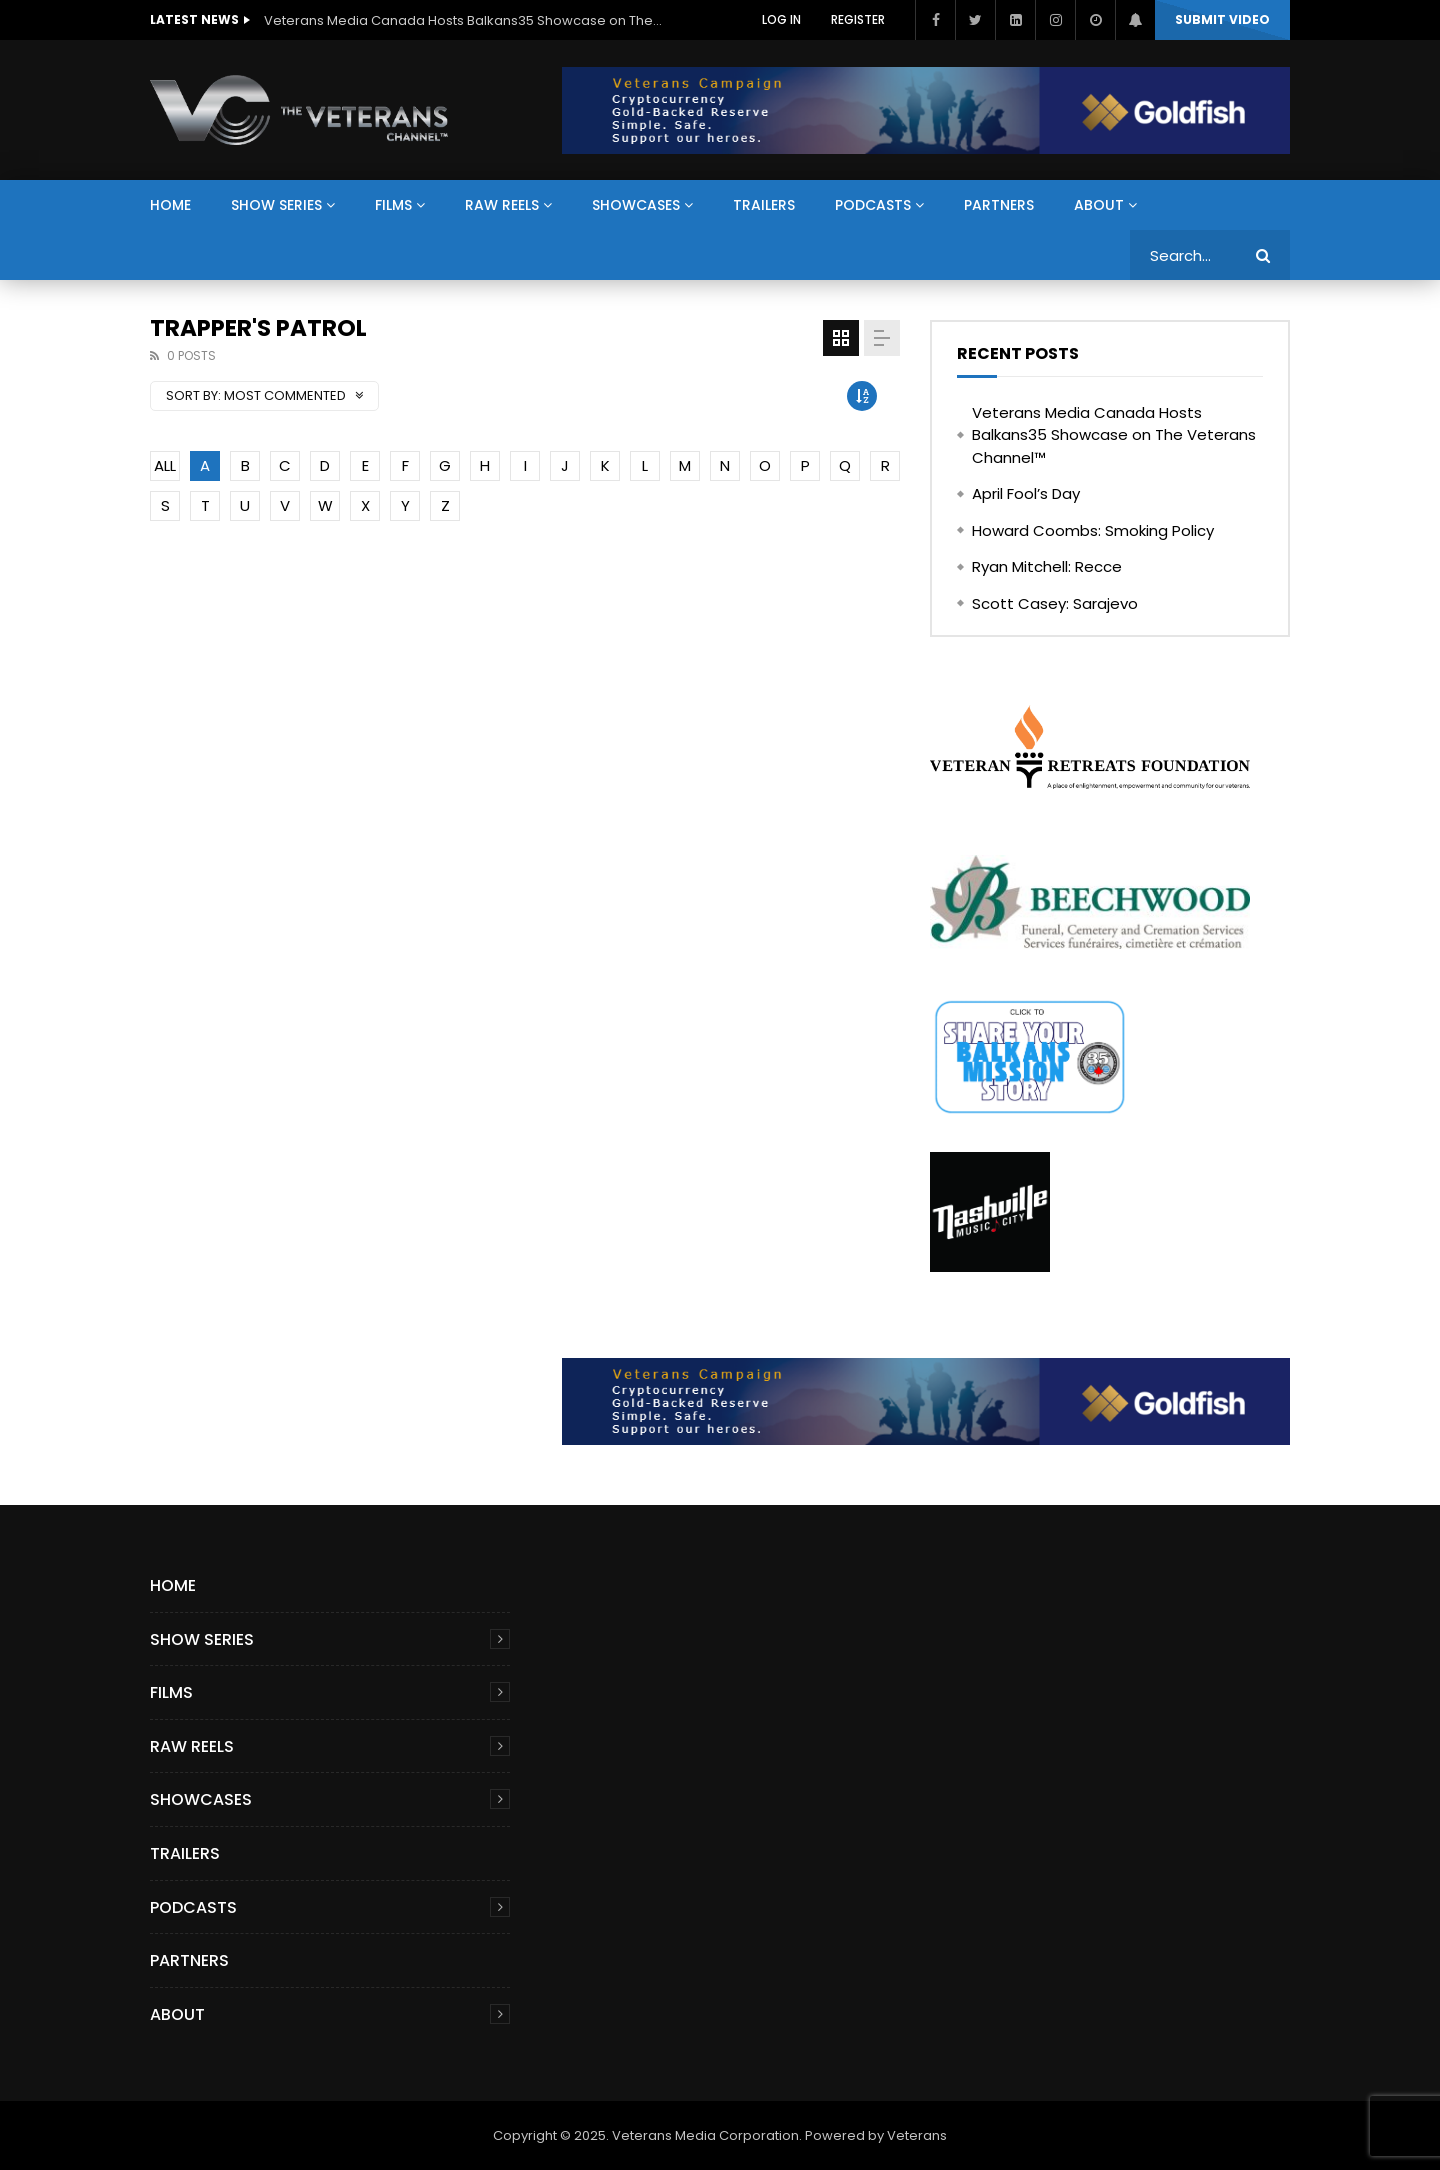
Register (858, 19)
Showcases (636, 205)
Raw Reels (502, 205)
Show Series (276, 205)
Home (170, 205)
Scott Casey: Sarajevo (1055, 603)
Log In (781, 19)
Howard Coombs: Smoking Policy (1093, 530)
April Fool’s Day (1026, 493)
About (1099, 205)
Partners (999, 205)
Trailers (764, 205)
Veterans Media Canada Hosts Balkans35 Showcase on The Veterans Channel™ (464, 20)
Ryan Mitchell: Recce (1047, 566)
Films (393, 205)
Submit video (1222, 19)
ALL (165, 465)
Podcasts (873, 205)
